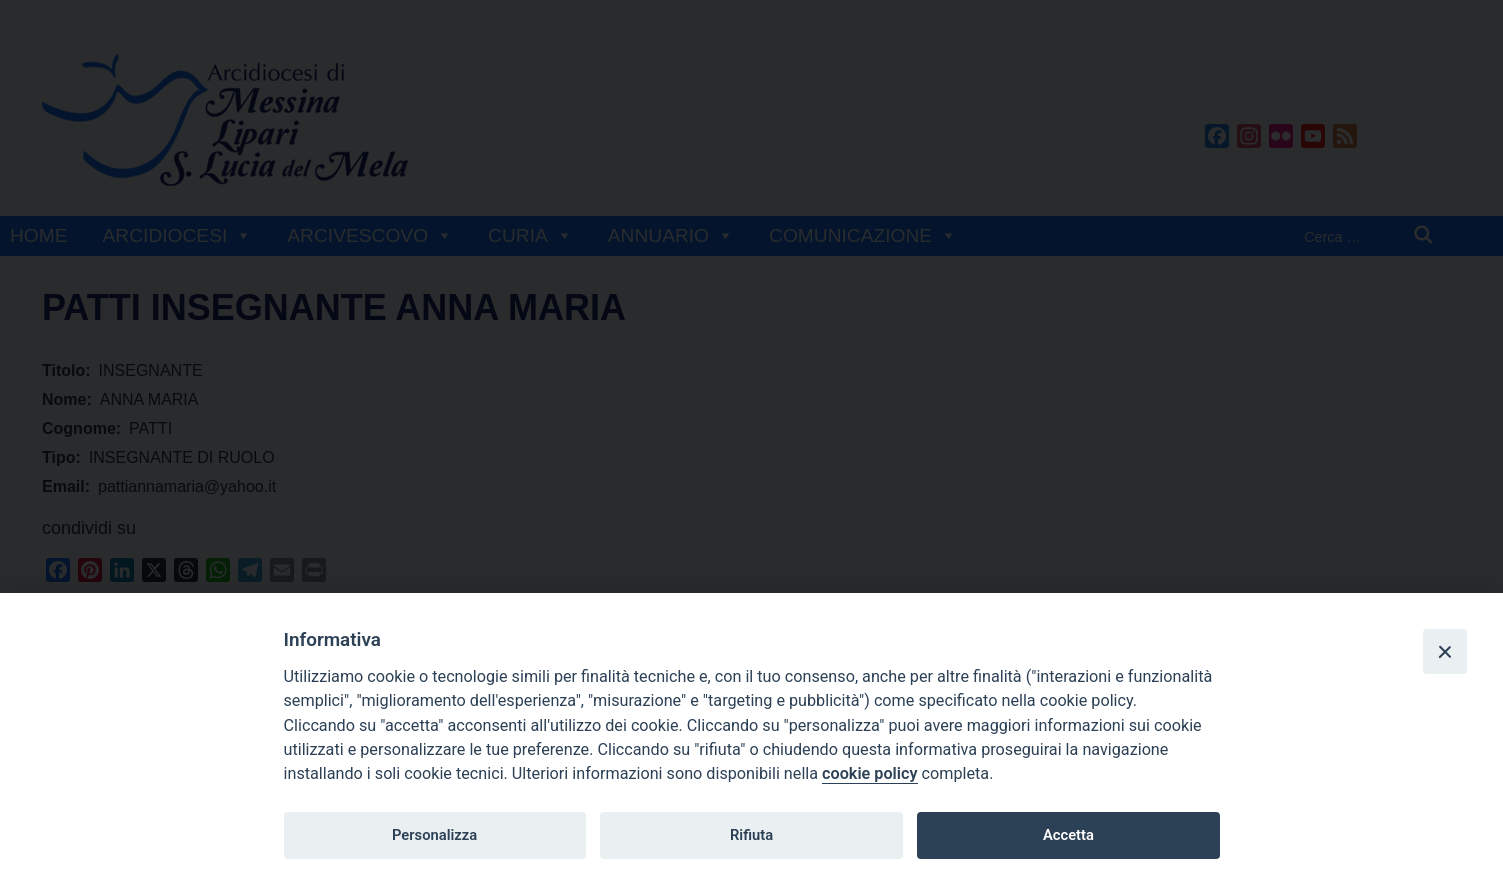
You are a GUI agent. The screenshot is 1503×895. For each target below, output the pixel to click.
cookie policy (869, 773)
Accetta (1068, 835)
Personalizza (434, 835)
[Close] (1445, 651)
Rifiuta (751, 835)
